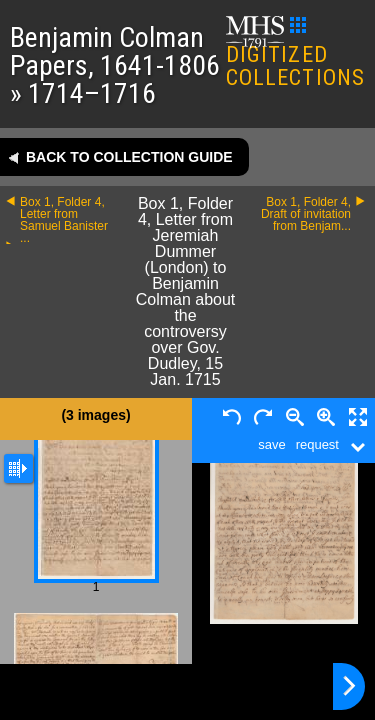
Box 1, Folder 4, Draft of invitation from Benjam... (306, 214)
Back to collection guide (129, 157)
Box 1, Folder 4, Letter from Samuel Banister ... (64, 220)
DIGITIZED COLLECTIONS (295, 53)
